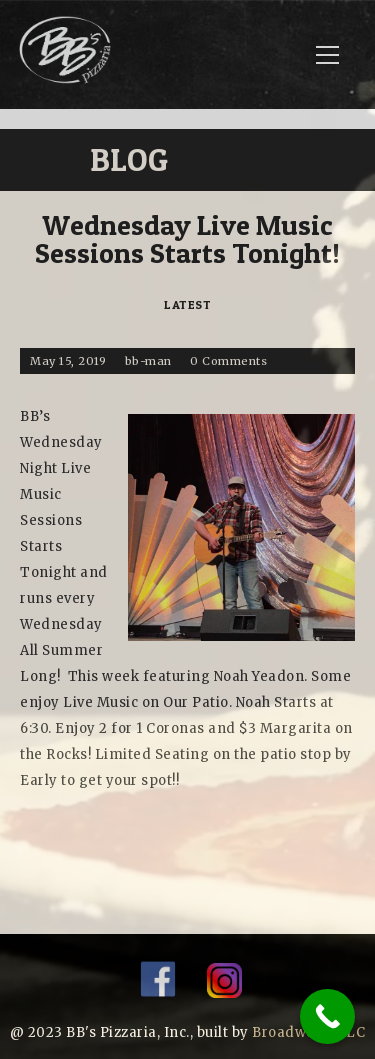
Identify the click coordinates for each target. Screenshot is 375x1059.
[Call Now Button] (327, 1016)
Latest (187, 304)
